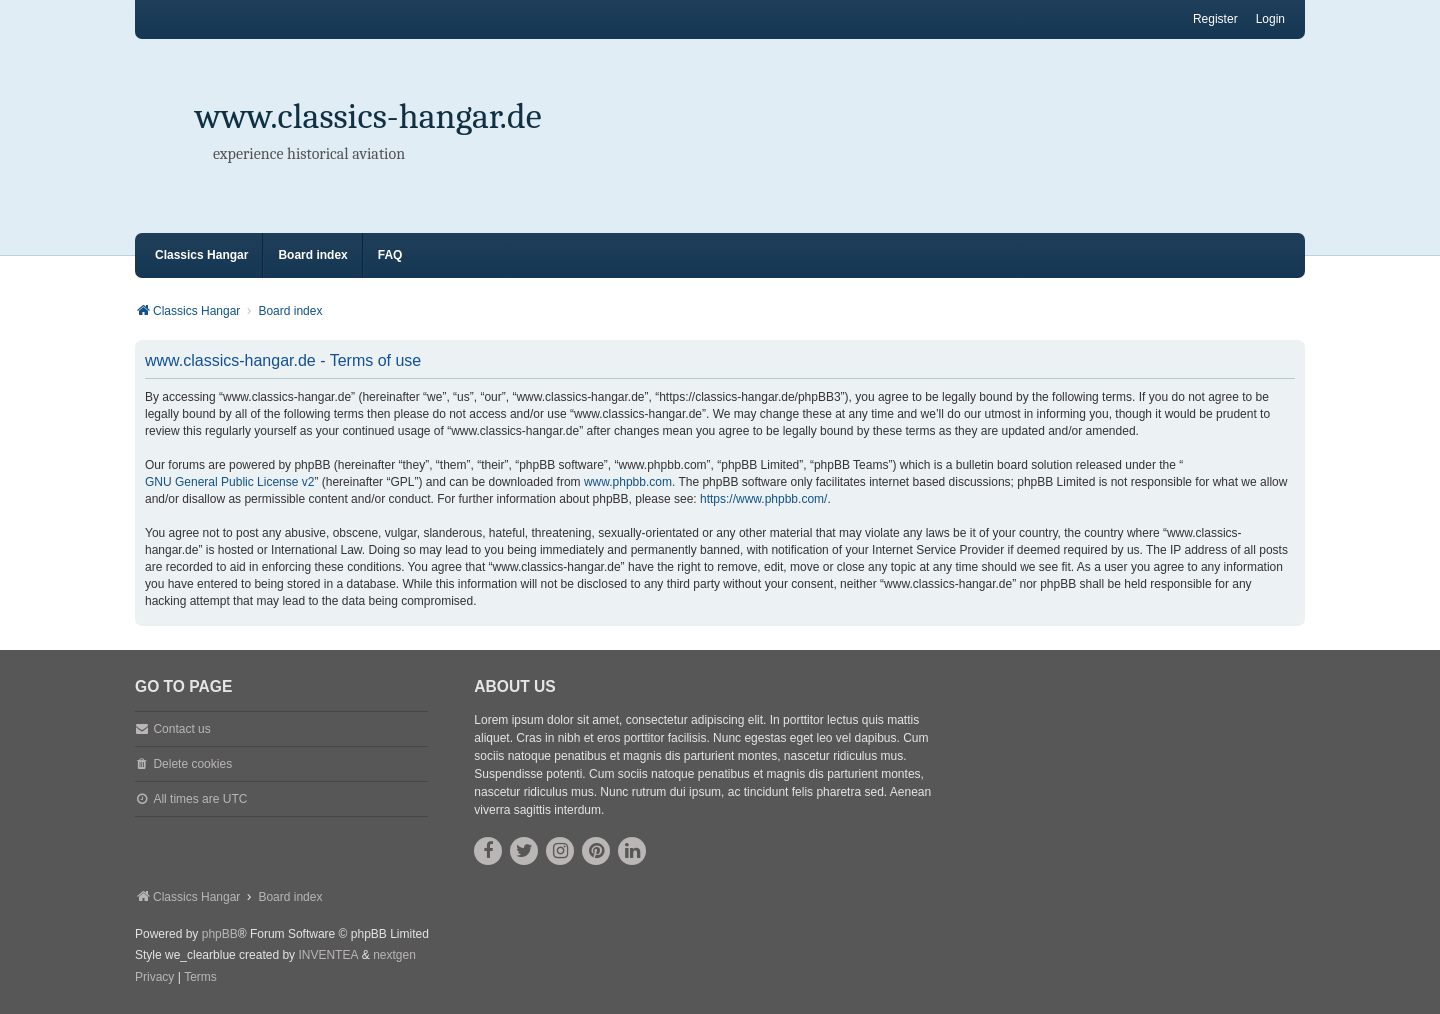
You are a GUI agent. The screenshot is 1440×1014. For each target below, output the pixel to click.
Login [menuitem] (1270, 19)
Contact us (181, 729)
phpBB (220, 934)
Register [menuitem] (1215, 19)
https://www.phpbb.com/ (763, 499)
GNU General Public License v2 (229, 482)
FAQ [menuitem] (390, 255)
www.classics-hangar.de (368, 116)
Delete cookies (192, 764)
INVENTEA (328, 955)
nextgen (394, 955)
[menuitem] (154, 978)
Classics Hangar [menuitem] (201, 255)
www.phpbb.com (628, 482)
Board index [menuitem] (312, 255)
